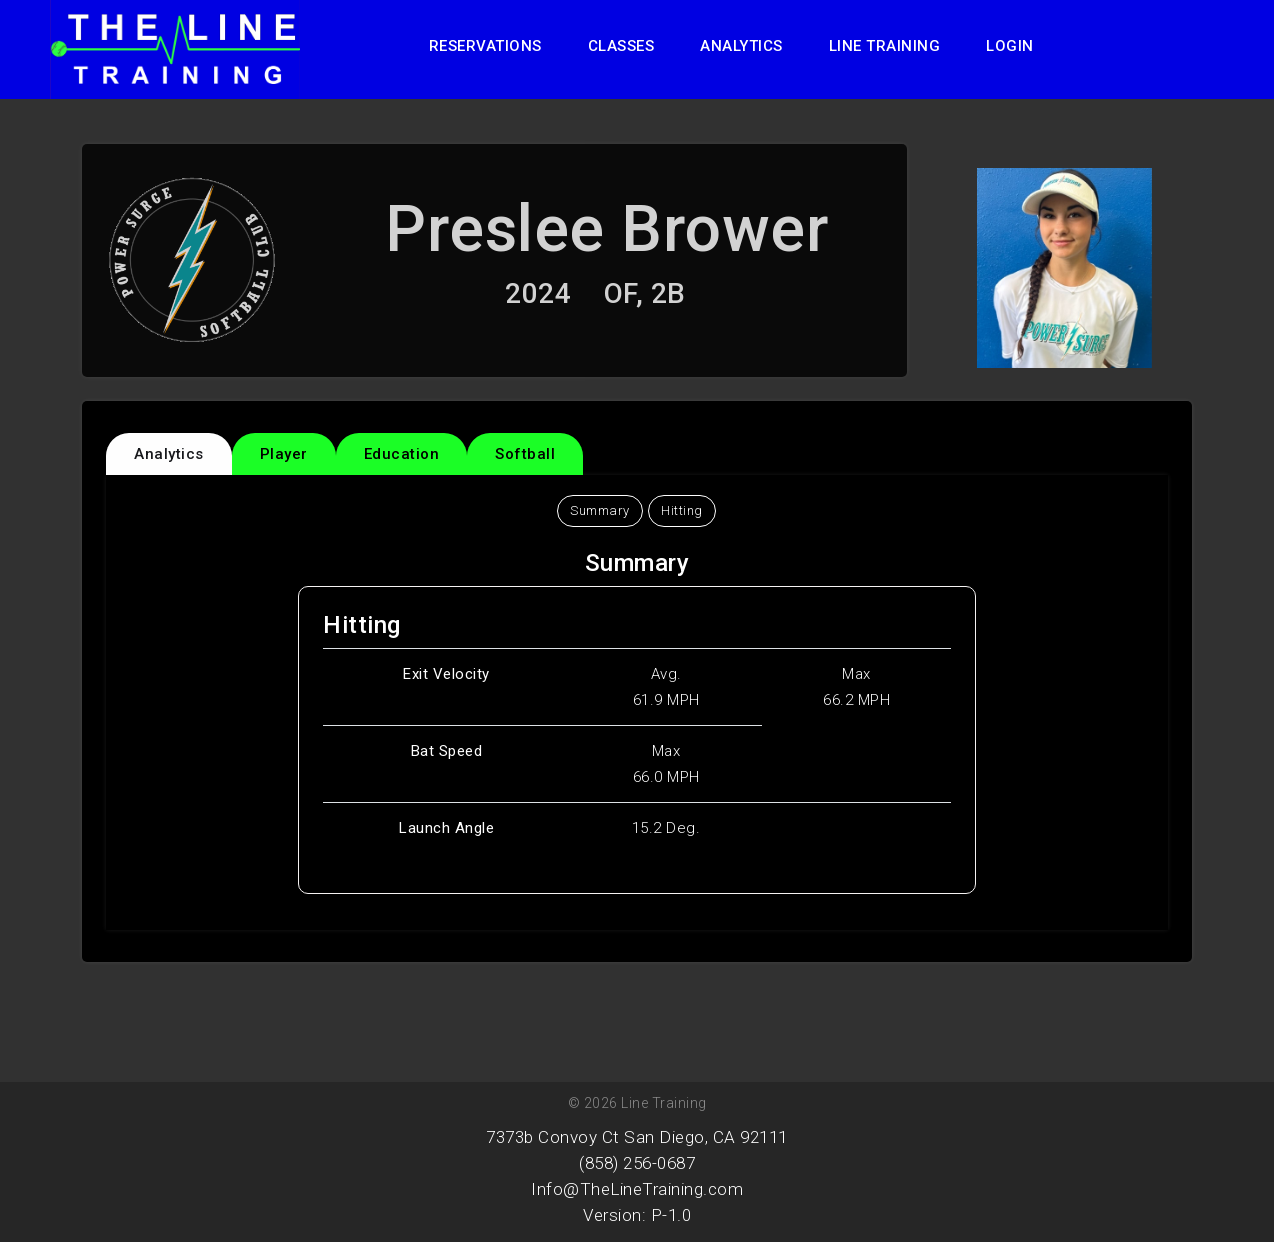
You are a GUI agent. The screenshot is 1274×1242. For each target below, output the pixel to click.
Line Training (885, 46)
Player (284, 454)
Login (1010, 46)
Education (402, 454)
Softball (525, 454)
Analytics (741, 46)
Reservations (485, 46)
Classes (621, 46)
